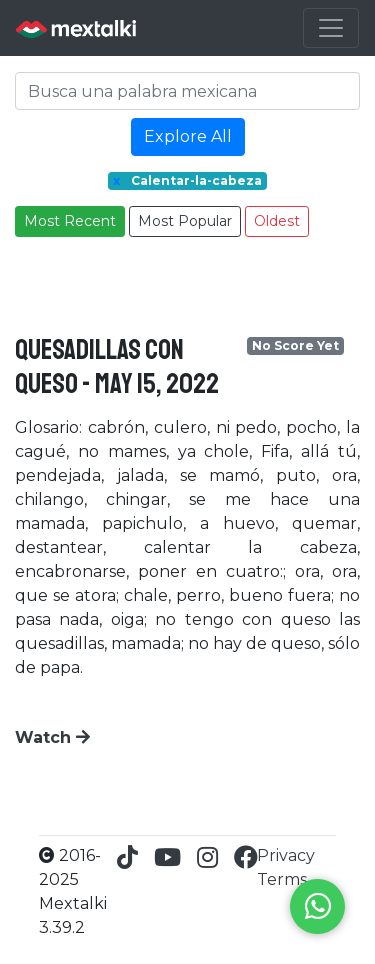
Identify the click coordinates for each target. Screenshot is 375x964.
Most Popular (185, 221)
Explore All (188, 136)
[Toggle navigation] (331, 28)
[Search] (187, 91)
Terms (282, 879)
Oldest (277, 221)
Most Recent (70, 221)
